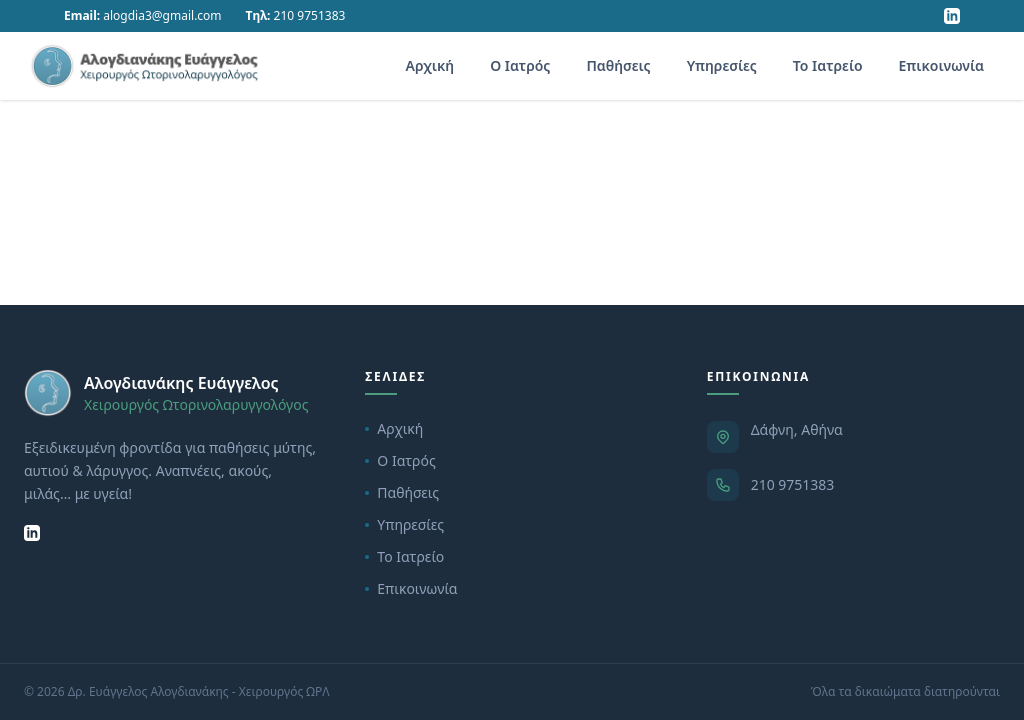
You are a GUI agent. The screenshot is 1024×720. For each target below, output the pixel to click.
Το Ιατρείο (828, 65)
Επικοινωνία (941, 65)
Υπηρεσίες (722, 65)
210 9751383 (793, 484)
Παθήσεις (618, 65)
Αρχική (430, 65)
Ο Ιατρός (520, 65)
